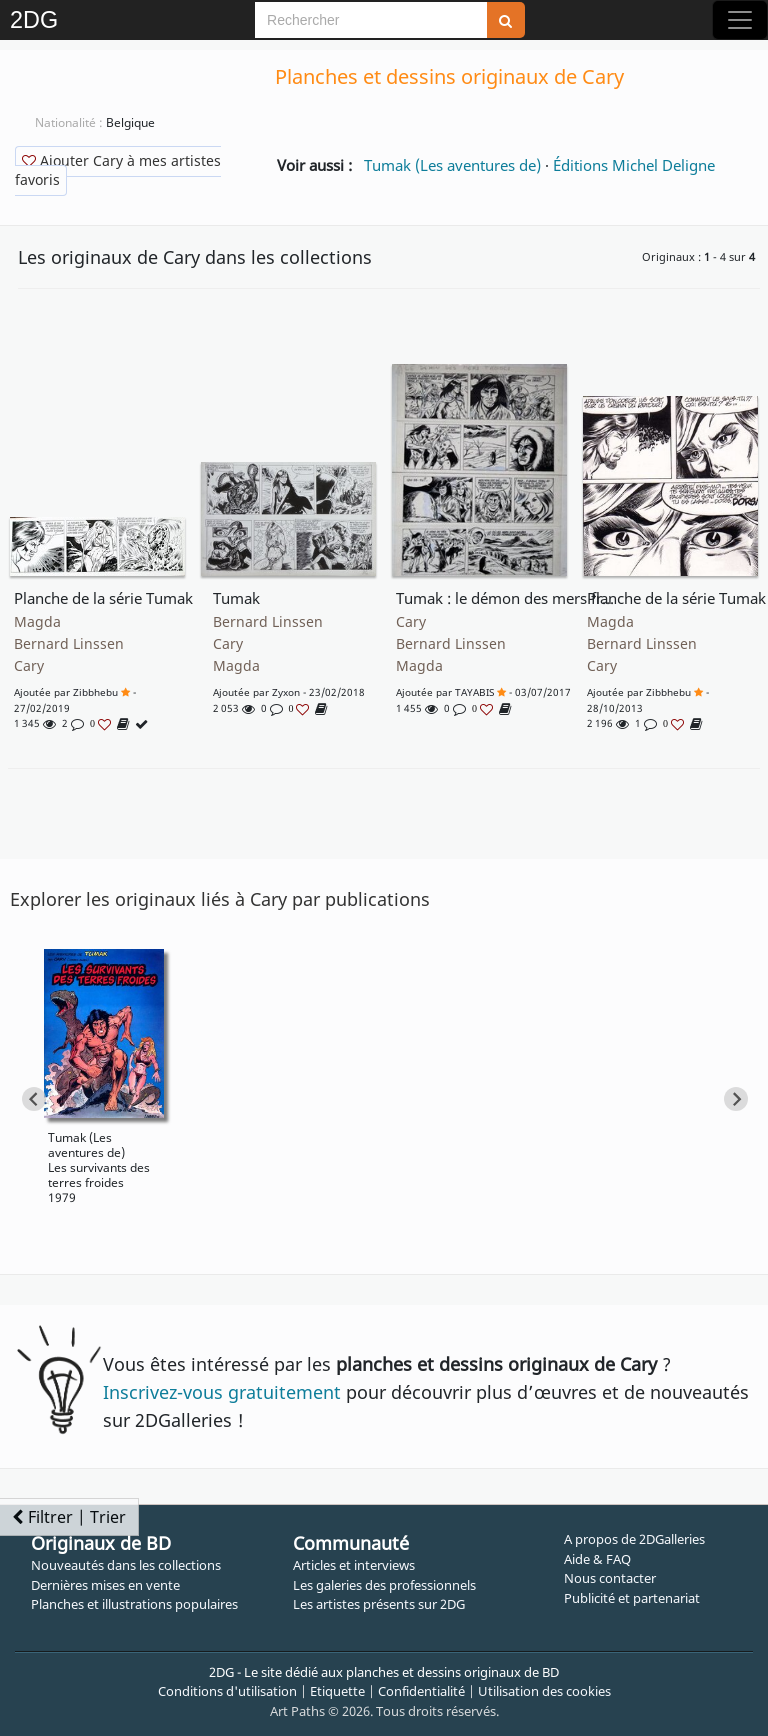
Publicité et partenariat (632, 1598)
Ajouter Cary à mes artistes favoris (118, 170)
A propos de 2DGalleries (634, 1539)
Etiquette (337, 1691)
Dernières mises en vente (105, 1585)
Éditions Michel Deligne (634, 165)
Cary (29, 666)
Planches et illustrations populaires (134, 1604)
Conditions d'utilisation (227, 1691)
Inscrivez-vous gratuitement (222, 1392)
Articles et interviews (354, 1565)
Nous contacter (610, 1578)
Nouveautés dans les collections (126, 1565)
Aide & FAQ (597, 1559)
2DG (34, 20)
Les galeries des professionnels (384, 1585)
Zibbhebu (95, 692)
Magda (37, 622)
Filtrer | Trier (69, 1517)
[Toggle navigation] (740, 20)
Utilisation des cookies (544, 1691)
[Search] (371, 20)
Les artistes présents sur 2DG (379, 1604)
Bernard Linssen (69, 644)
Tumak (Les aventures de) (452, 165)
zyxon (286, 692)
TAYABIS (474, 692)
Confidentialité (421, 1691)
